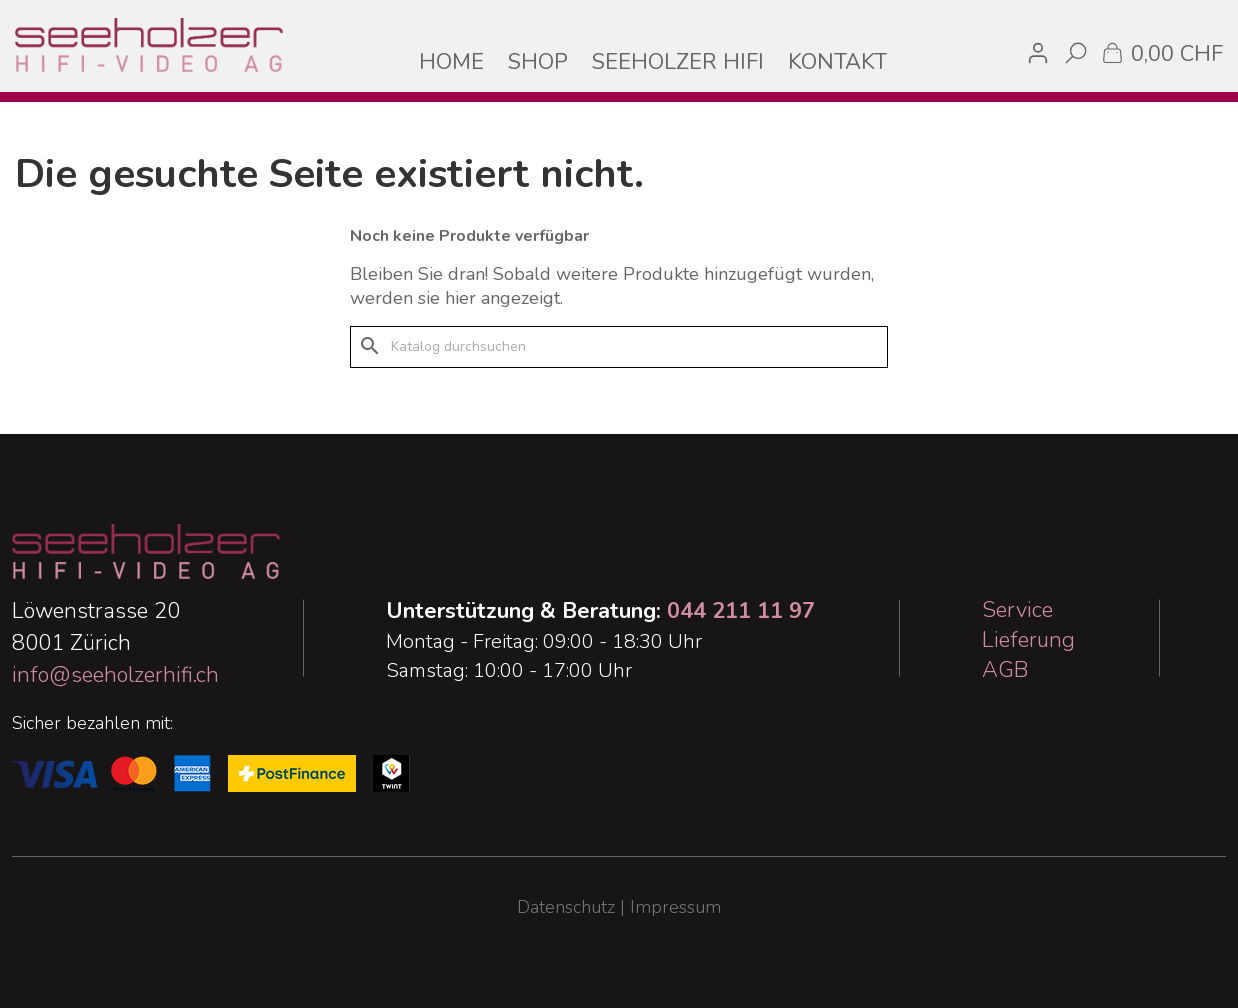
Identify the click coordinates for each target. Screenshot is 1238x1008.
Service (1017, 610)
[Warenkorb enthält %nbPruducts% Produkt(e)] (1161, 52)
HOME (451, 62)
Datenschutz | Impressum (619, 907)
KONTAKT (837, 62)
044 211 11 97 (741, 611)
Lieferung (1028, 640)
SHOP (538, 62)
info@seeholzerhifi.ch (115, 675)
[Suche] (619, 347)
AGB (1005, 670)
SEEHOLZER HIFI (678, 62)
